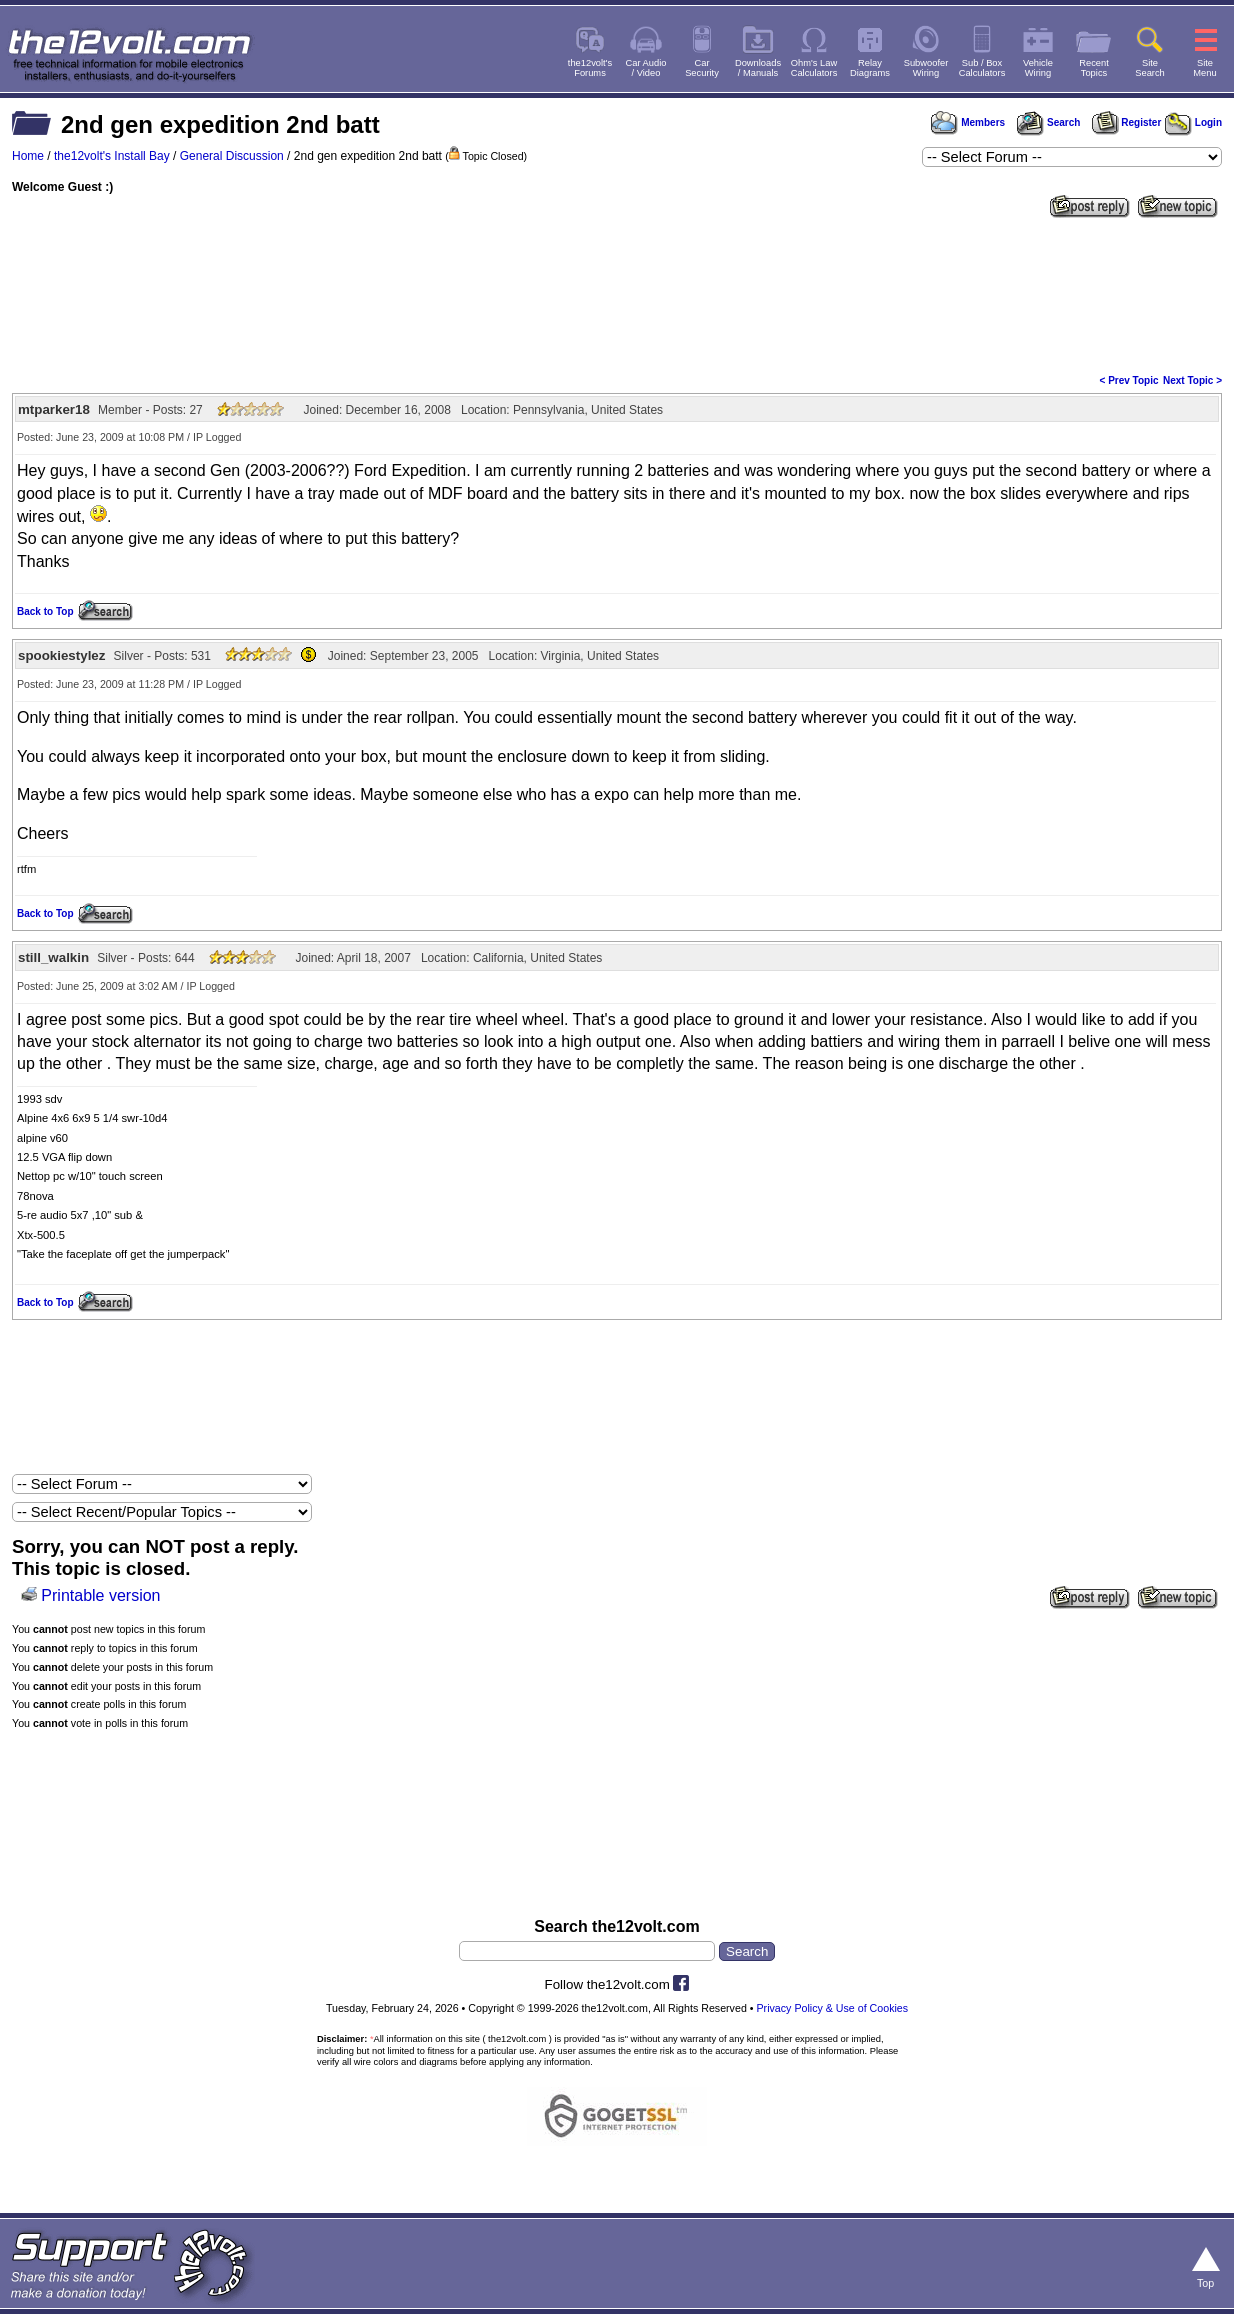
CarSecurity (702, 68)
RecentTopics (1094, 68)
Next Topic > (1192, 380)
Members (968, 122)
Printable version (100, 1595)
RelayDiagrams (870, 68)
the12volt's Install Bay (112, 156)
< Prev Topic (1129, 380)
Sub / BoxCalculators (982, 68)
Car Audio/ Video (646, 68)
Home (28, 156)
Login (1193, 122)
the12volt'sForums (590, 68)
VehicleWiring (1038, 68)
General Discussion (232, 156)
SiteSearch (1150, 68)
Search (1048, 122)
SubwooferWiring (926, 68)
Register (1127, 122)
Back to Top (45, 611)
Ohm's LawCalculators (814, 68)
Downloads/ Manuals (758, 68)
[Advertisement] (617, 294)
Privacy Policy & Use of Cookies (832, 2008)
